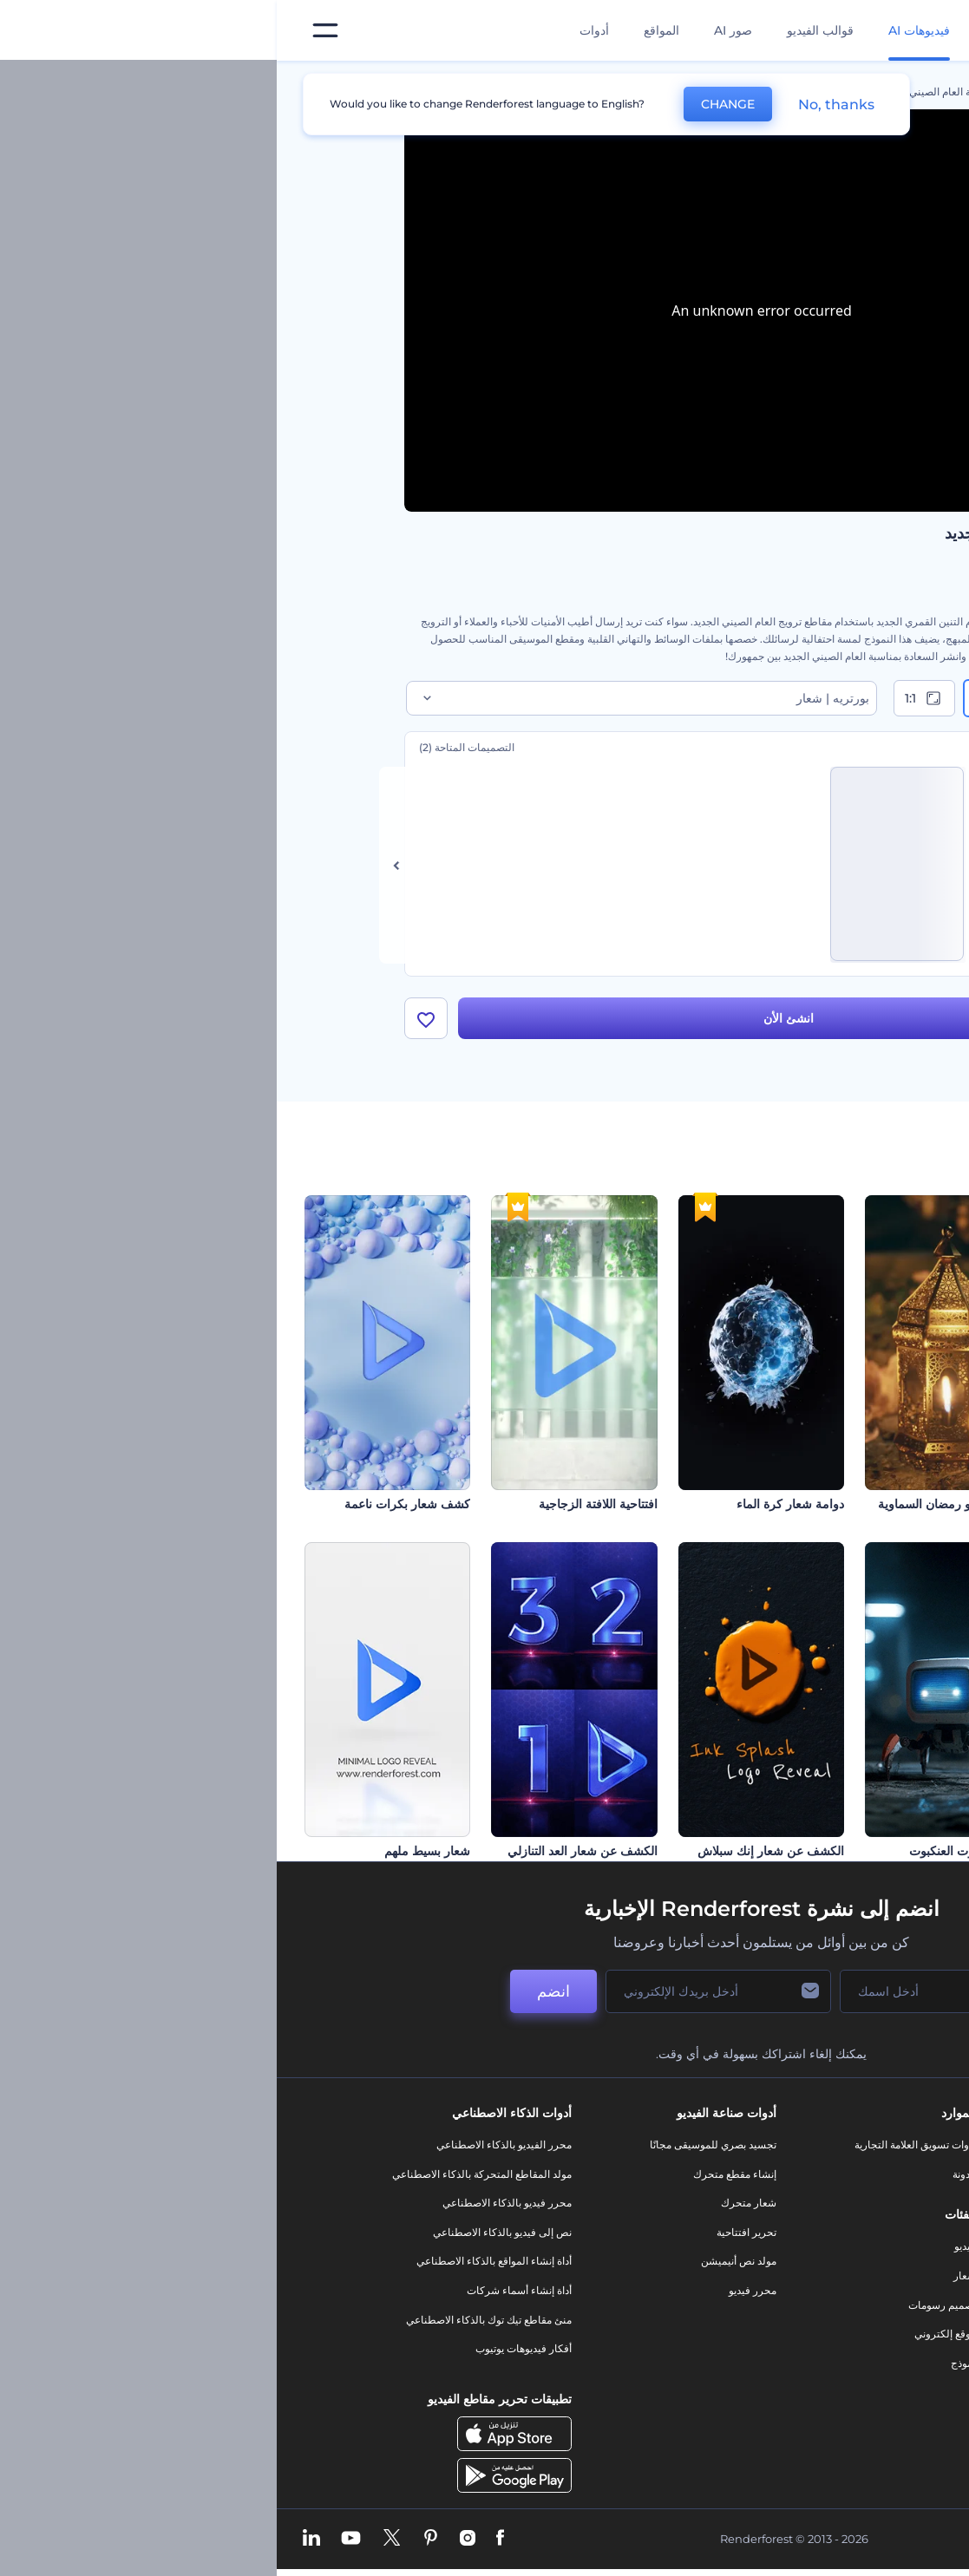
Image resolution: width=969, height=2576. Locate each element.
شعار (688, 2275)
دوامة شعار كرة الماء (513, 1504)
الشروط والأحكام (817, 2319)
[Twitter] (115, 2538)
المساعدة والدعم (817, 2232)
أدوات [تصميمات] (317, 30)
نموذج (686, 2363)
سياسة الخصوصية (816, 2290)
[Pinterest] (154, 2538)
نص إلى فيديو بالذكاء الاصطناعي (225, 2232)
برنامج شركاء (825, 2377)
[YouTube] (74, 2538)
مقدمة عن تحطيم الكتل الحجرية (860, 1504)
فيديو (688, 2245)
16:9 (805, 698)
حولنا (843, 2144)
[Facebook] (223, 2538)
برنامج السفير (824, 2406)
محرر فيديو (476, 2290)
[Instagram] (191, 2538)
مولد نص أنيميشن (462, 2260)
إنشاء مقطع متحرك (458, 2173)
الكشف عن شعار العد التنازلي (306, 1851)
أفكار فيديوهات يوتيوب (247, 2348)
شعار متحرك (472, 2202)
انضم (276, 1991)
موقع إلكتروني (668, 2333)
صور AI (456, 30)
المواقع (385, 30)
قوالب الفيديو (543, 30)
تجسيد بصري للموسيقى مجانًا (436, 2144)
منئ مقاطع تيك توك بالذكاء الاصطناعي (212, 2319)
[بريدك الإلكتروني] (441, 1991)
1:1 (647, 698)
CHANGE (451, 104)
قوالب (763, 92)
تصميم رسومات (665, 2304)
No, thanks (559, 104)
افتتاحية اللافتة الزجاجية (321, 1504)
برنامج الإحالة (826, 2260)
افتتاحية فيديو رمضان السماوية (678, 1504)
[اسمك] (650, 1991)
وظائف (839, 2202)
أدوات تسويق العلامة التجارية (638, 2144)
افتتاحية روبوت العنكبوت (693, 1851)
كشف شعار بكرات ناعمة (130, 1504)
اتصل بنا (837, 2173)
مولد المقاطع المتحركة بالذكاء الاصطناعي (205, 2173)
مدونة (687, 2173)
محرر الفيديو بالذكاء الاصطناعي (227, 2144)
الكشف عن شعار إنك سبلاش (494, 1851)
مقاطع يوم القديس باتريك (876, 1851)
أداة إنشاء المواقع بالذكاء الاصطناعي (217, 2260)
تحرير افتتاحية (470, 2232)
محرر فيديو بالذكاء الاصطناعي (230, 2202)
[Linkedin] (34, 2538)
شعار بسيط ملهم (150, 1851)
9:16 (723, 698)
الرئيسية (824, 92)
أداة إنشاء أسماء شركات (242, 2290)
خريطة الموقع (824, 2348)
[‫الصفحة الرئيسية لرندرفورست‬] (927, 30)
